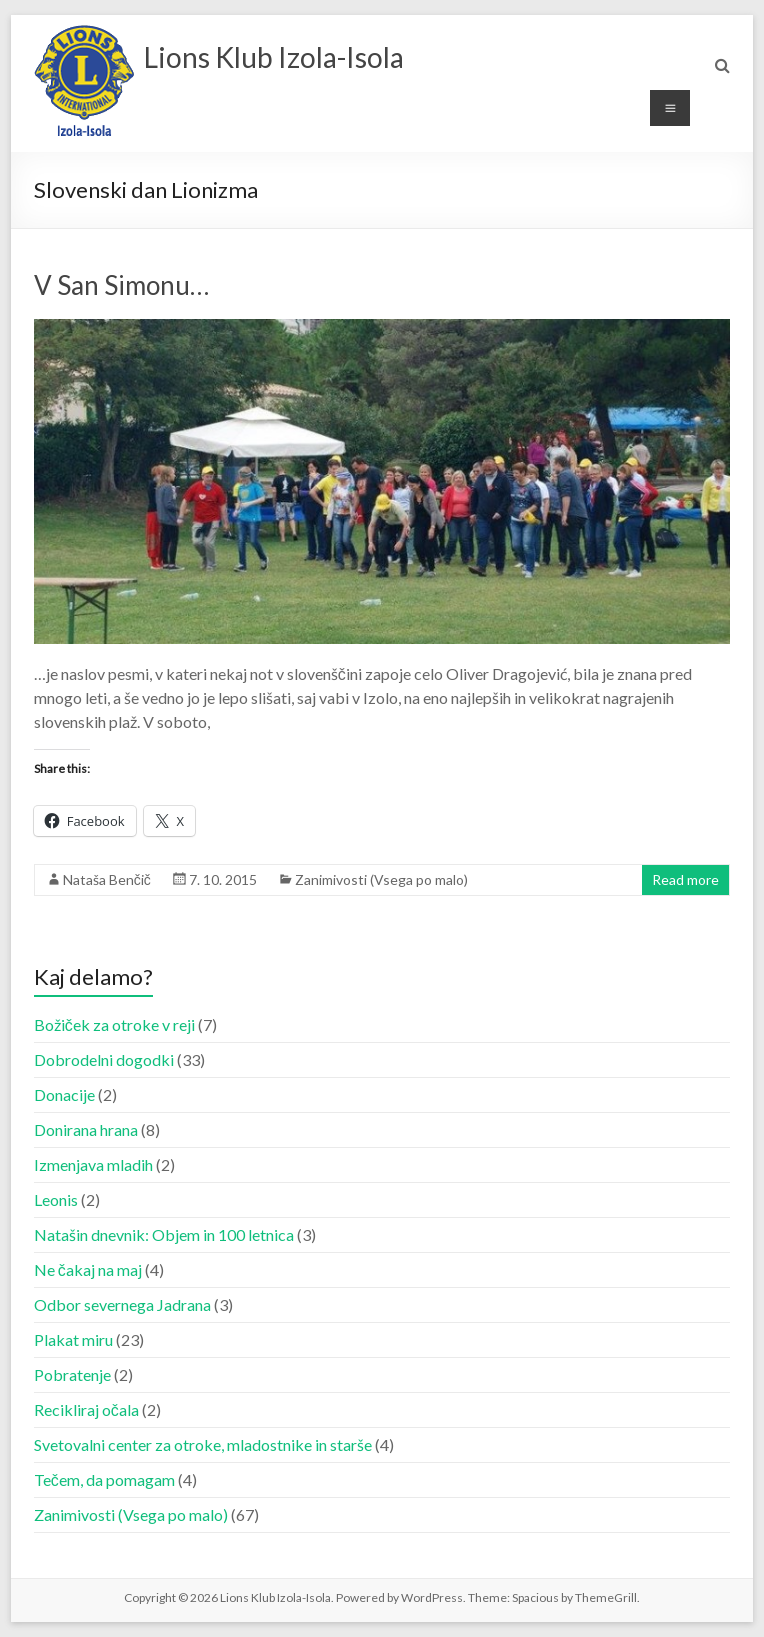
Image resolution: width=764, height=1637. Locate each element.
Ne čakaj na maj (88, 1269)
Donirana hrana (86, 1129)
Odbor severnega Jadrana (122, 1304)
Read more (685, 879)
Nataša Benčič (107, 879)
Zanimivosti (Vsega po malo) (381, 879)
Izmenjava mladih (93, 1164)
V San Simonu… (121, 285)
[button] (84, 81)
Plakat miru (73, 1339)
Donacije (64, 1094)
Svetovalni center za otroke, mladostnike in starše (203, 1444)
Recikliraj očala (86, 1409)
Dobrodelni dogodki (104, 1059)
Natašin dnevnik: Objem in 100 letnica (164, 1234)
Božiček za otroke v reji (114, 1024)
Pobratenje (72, 1374)
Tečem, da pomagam (104, 1479)
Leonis (56, 1199)
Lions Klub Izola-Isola (274, 57)
